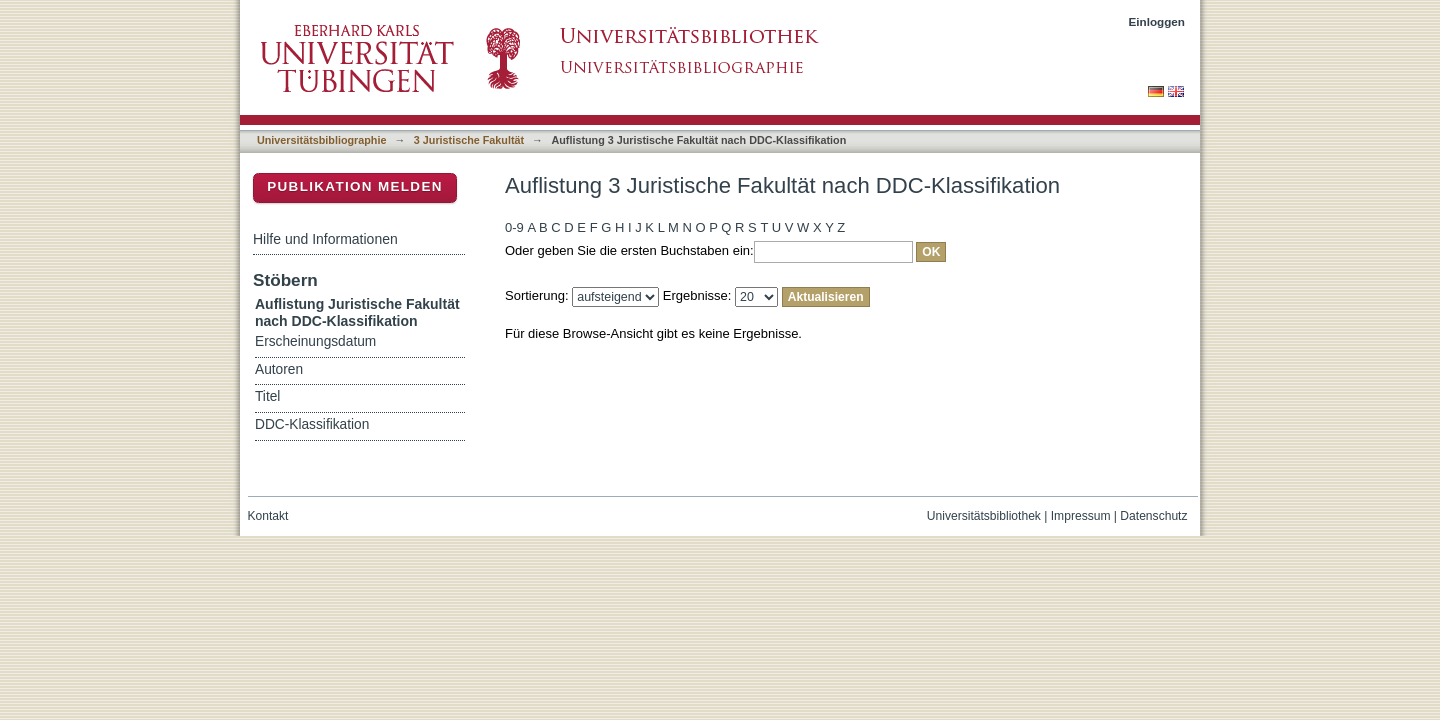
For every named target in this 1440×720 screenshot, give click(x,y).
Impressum (1081, 516)
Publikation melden (355, 186)
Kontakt (268, 516)
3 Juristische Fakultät (469, 140)
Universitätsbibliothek (984, 516)
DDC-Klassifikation (312, 424)
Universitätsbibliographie (321, 140)
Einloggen (1157, 21)
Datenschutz (1153, 516)
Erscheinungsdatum (315, 341)
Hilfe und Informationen (325, 239)
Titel (267, 396)
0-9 (514, 227)
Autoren (279, 369)
